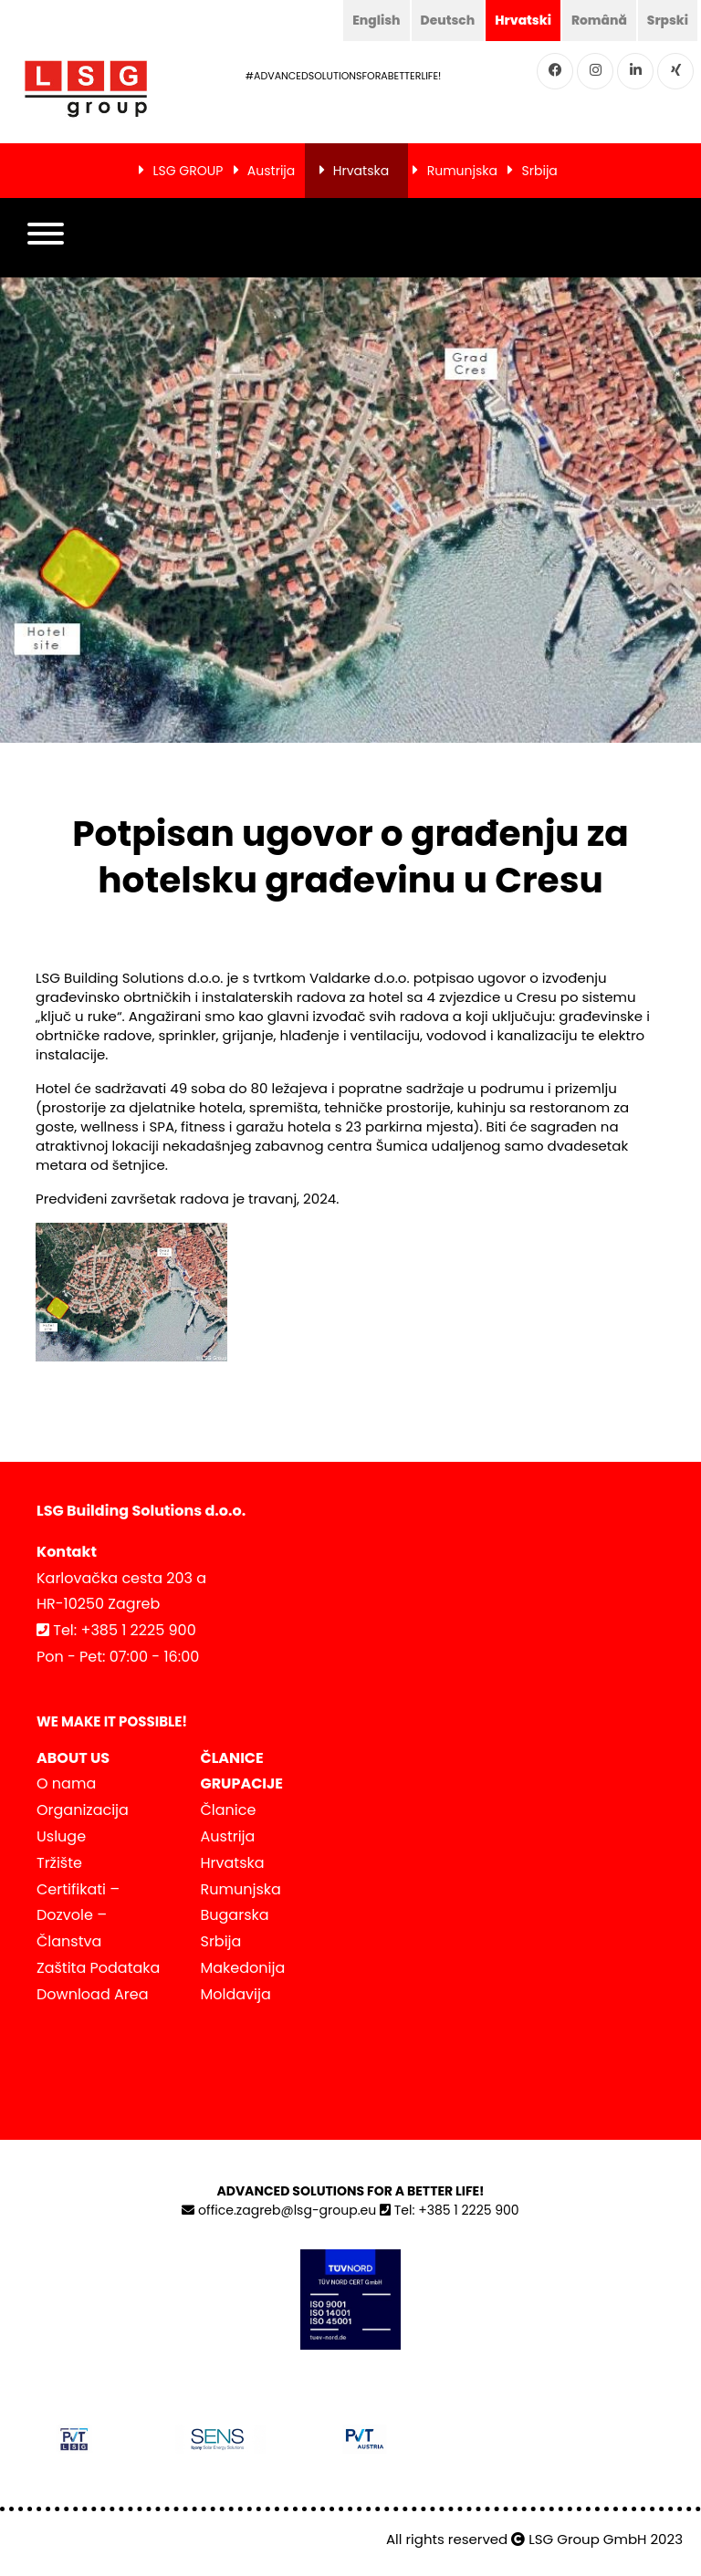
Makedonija (243, 1967)
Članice (228, 1809)
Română (598, 20)
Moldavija (236, 1994)
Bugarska (235, 1914)
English (374, 20)
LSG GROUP (187, 171)
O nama (66, 1783)
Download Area (92, 1994)
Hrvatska (361, 171)
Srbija (540, 171)
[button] (46, 238)
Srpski (667, 20)
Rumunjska (462, 171)
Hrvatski (521, 20)
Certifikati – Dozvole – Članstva (78, 1916)
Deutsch (445, 20)
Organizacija (83, 1809)
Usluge (61, 1836)
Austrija (271, 171)
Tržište (59, 1862)
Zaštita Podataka (98, 1967)
